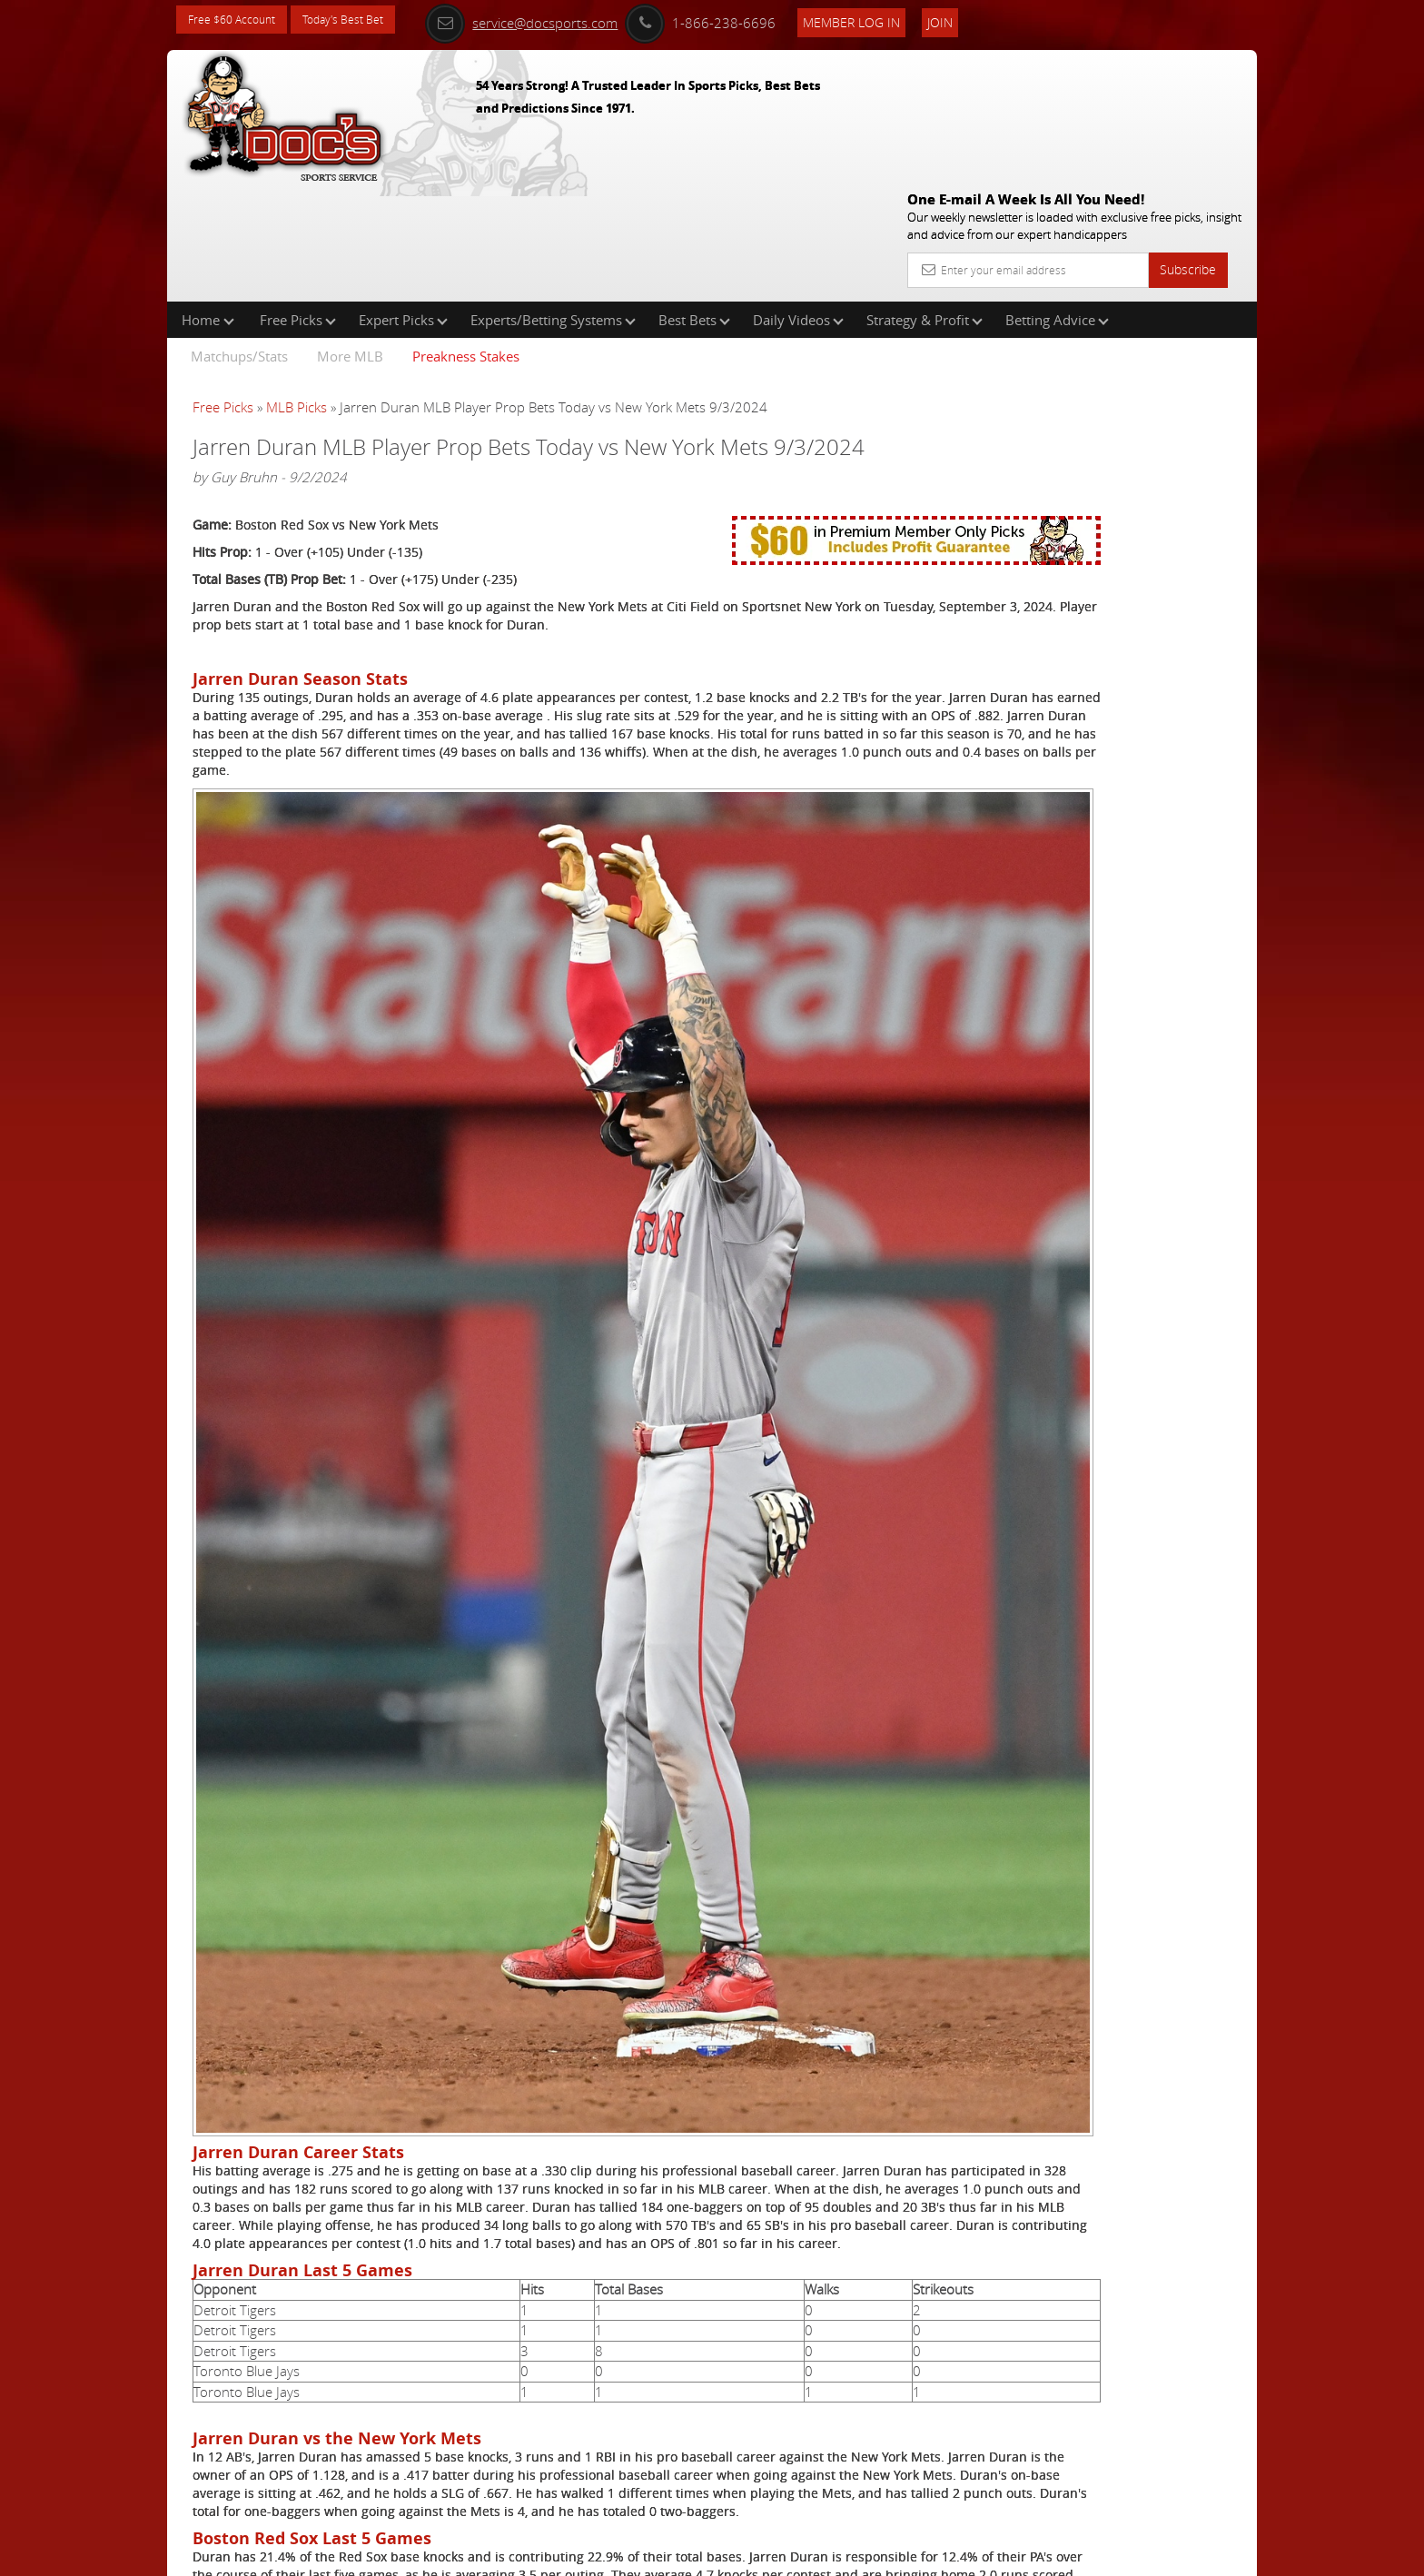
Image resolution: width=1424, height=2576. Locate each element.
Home (208, 203)
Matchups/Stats (239, 240)
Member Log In (888, 19)
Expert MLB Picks (351, 2490)
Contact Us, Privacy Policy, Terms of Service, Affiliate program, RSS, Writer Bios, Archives (820, 2554)
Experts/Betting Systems (553, 203)
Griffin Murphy (1078, 422)
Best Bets (694, 203)
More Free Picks (1175, 301)
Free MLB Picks (345, 2463)
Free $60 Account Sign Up (1075, 638)
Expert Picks (403, 203)
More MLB (350, 240)
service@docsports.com (558, 20)
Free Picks (298, 203)
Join (977, 19)
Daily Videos (798, 203)
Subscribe (1188, 138)
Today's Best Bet (363, 20)
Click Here (313, 2435)
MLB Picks (296, 291)
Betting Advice (1057, 203)
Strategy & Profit (924, 203)
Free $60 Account (238, 20)
